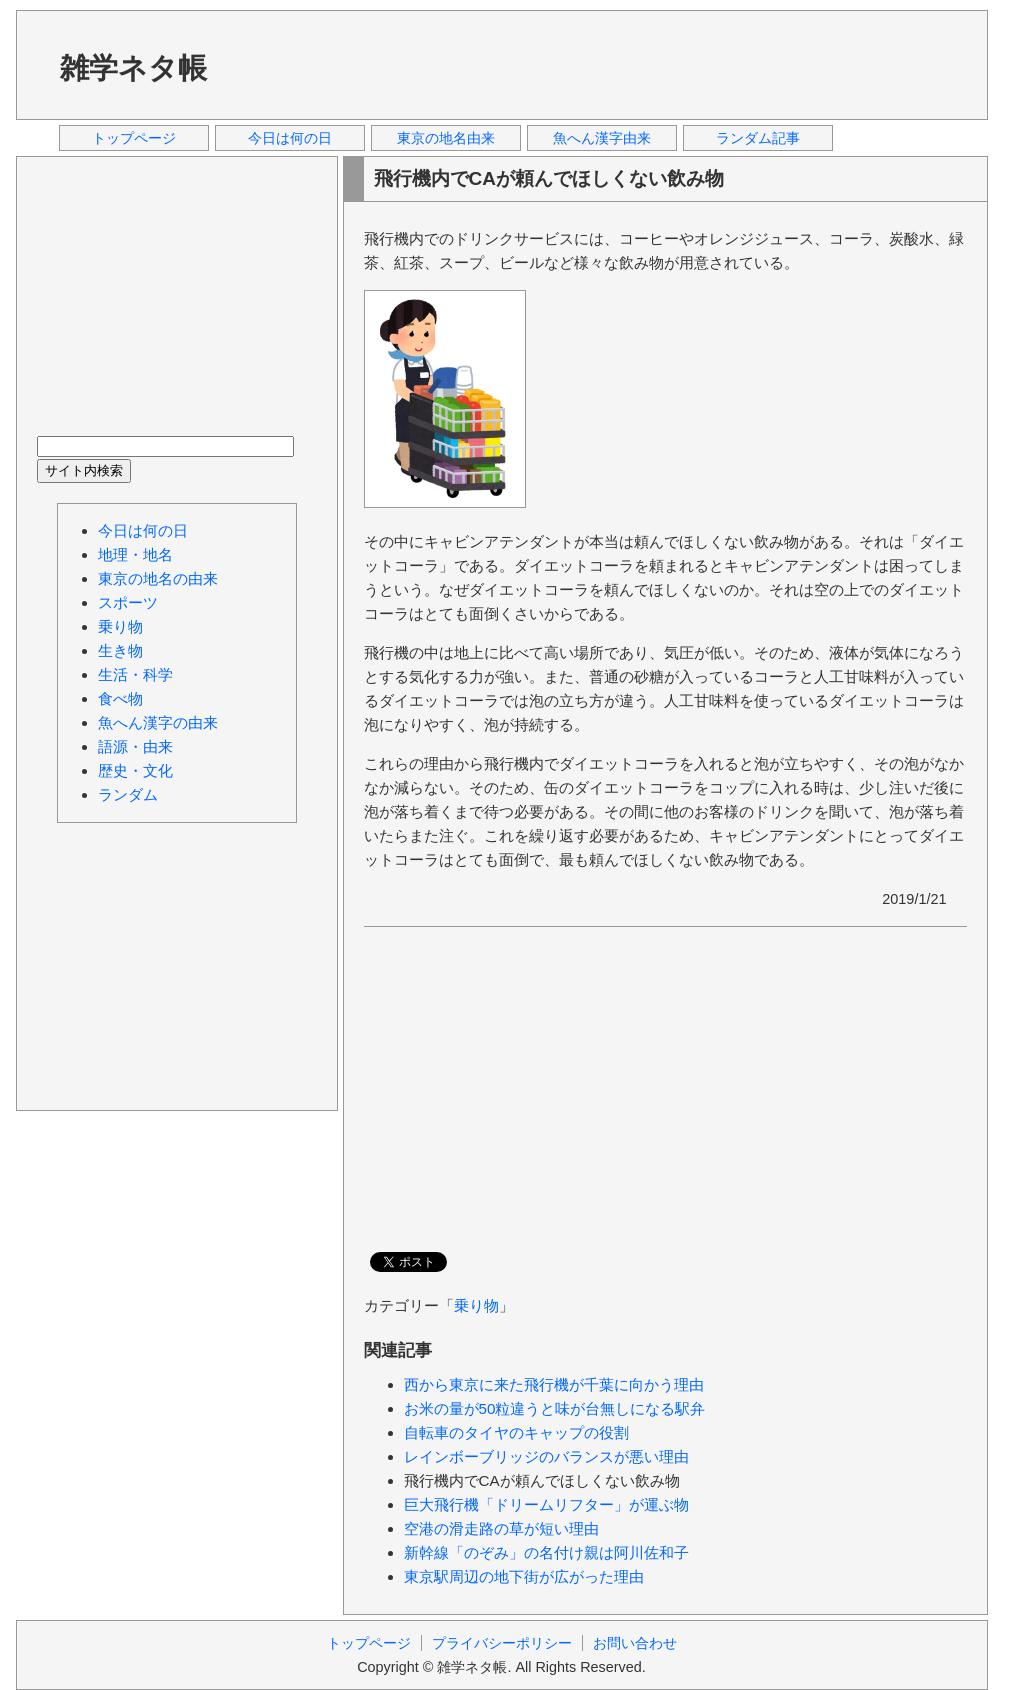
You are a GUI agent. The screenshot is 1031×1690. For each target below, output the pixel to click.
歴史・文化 (135, 770)
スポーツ (128, 602)
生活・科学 (135, 674)
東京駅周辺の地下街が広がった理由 (524, 1576)
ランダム (128, 794)
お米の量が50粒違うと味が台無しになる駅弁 (555, 1408)
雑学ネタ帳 (133, 68)
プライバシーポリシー (502, 1643)
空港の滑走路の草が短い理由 (501, 1528)
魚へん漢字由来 (602, 138)
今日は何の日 (290, 138)
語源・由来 (135, 746)
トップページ (134, 138)
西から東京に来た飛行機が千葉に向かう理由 (554, 1384)
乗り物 (476, 1305)
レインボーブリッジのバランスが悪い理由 (546, 1456)
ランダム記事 (758, 138)
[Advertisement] (605, 64)
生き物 (120, 650)
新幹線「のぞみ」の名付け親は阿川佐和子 (546, 1552)
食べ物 (120, 698)
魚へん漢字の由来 (158, 722)
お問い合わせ (635, 1643)
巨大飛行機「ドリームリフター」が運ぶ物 (546, 1504)
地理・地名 (135, 554)
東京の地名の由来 (158, 578)
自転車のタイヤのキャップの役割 (516, 1432)
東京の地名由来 (446, 138)
